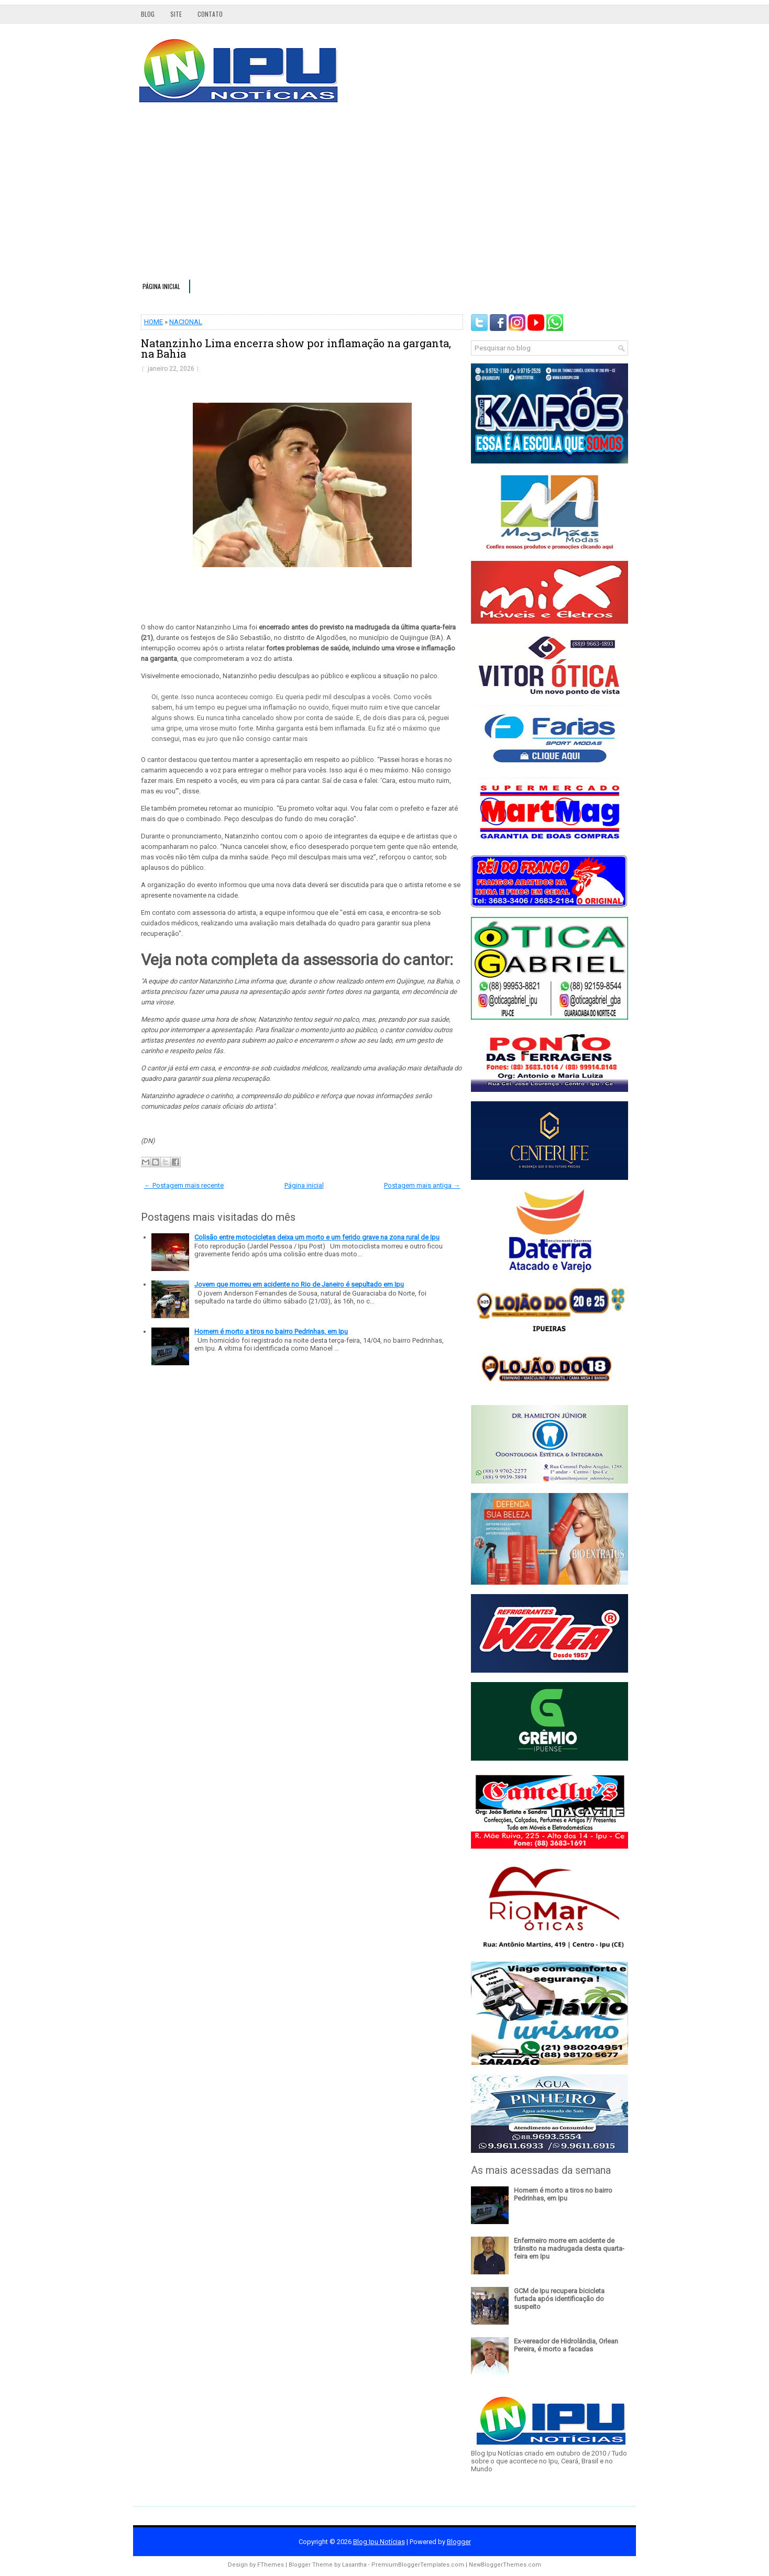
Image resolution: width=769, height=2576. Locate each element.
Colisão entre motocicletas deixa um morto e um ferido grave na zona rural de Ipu (317, 1237)
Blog (148, 13)
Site (176, 13)
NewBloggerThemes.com (505, 2564)
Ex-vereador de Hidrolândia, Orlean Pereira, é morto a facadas (566, 2345)
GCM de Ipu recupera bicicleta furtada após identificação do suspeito (559, 2298)
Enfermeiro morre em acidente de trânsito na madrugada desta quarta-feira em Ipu (569, 2248)
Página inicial (161, 286)
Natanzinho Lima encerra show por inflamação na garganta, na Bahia (296, 348)
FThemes (270, 2564)
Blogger (459, 2542)
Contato (210, 13)
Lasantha (354, 2564)
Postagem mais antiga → (422, 1185)
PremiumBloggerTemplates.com (417, 2564)
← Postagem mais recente (184, 1185)
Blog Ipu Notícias (379, 2542)
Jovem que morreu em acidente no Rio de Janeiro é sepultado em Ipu (299, 1284)
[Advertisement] (384, 196)
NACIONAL (185, 322)
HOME (153, 322)
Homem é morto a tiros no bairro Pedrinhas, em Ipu (271, 1331)
